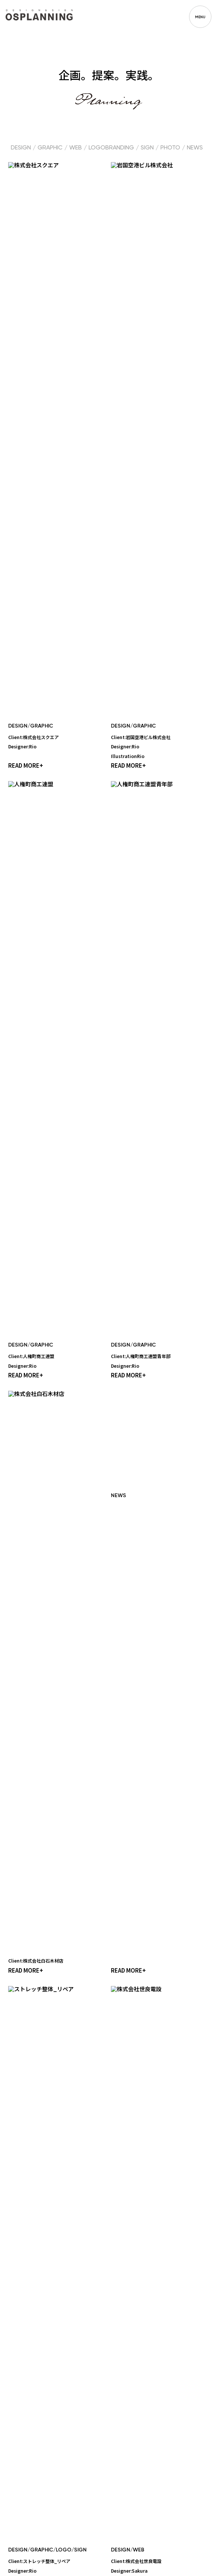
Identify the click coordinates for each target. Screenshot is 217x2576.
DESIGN (21, 148)
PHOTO (170, 148)
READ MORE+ (25, 306)
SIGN (147, 148)
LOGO (97, 148)
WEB (75, 148)
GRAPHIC (50, 148)
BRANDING (119, 148)
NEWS (195, 148)
